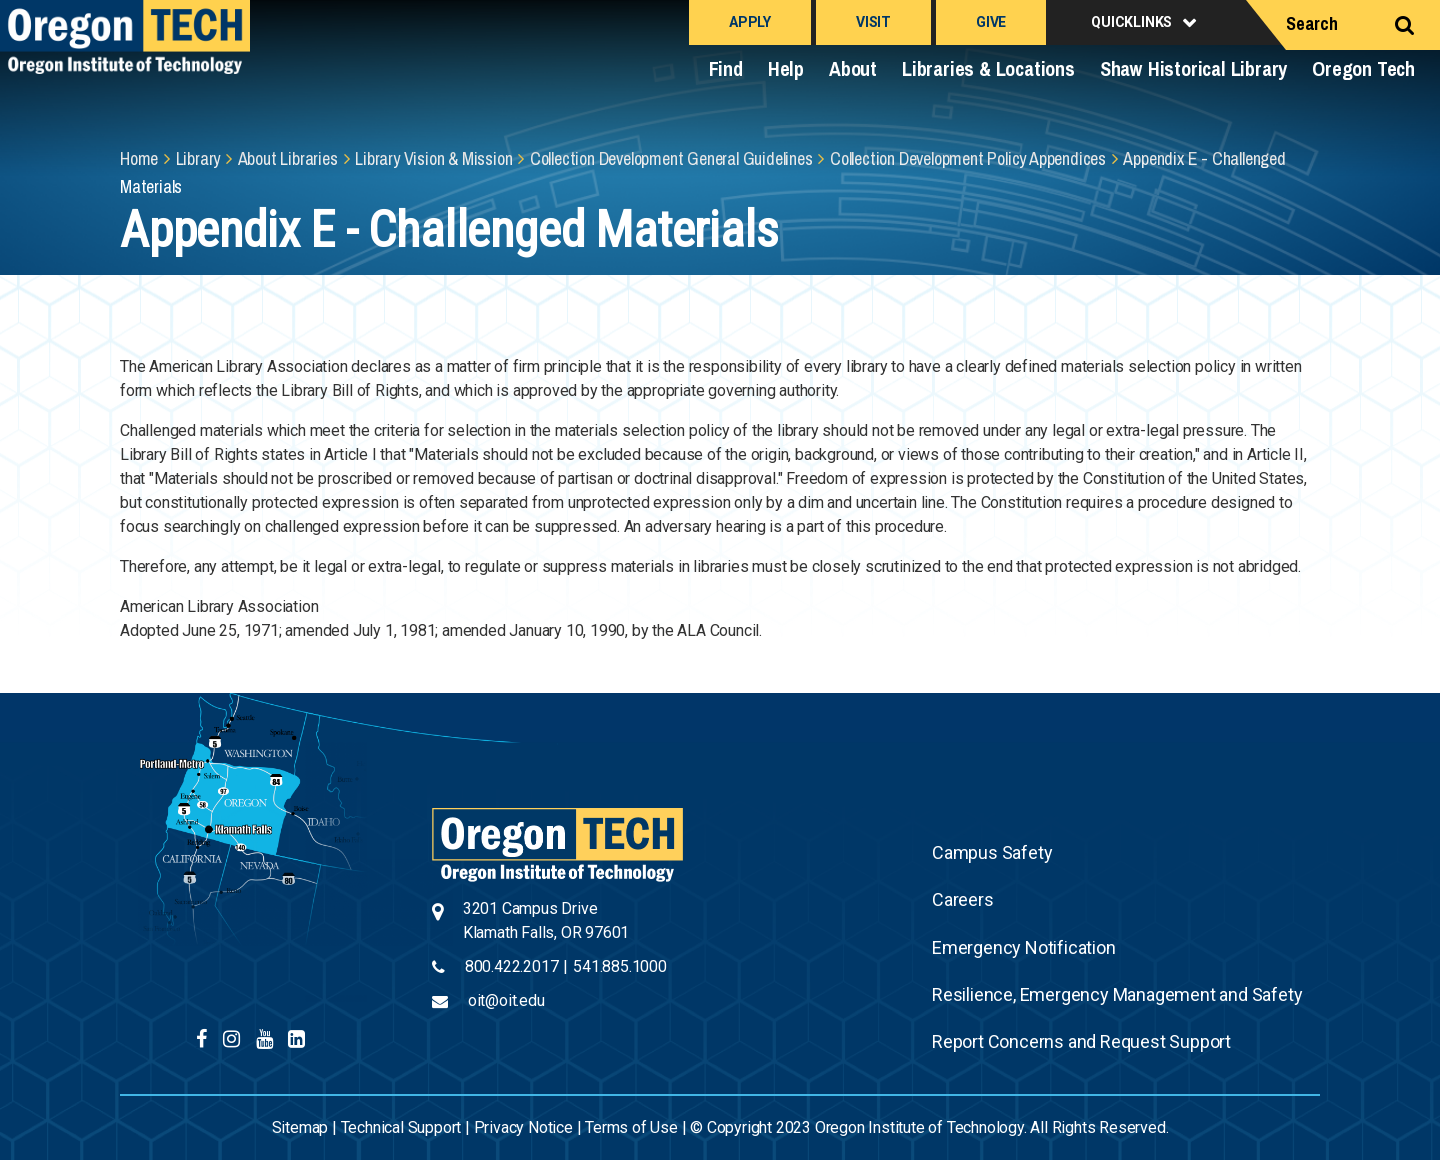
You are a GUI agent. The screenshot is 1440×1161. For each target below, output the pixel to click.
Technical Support (401, 1127)
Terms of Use (631, 1127)
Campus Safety (992, 852)
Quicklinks (1131, 22)
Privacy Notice (523, 1127)
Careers (963, 899)
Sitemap (300, 1127)
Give (991, 22)
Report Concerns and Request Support (1081, 1041)
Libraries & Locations (988, 68)
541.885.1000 (620, 966)
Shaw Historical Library (1193, 68)
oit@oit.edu (506, 1000)
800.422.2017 (512, 966)
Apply (750, 22)
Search (1312, 23)
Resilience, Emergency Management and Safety (1117, 994)
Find (726, 68)
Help (786, 68)
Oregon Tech (1363, 68)
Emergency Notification (1024, 947)
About (853, 68)
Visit (873, 22)
